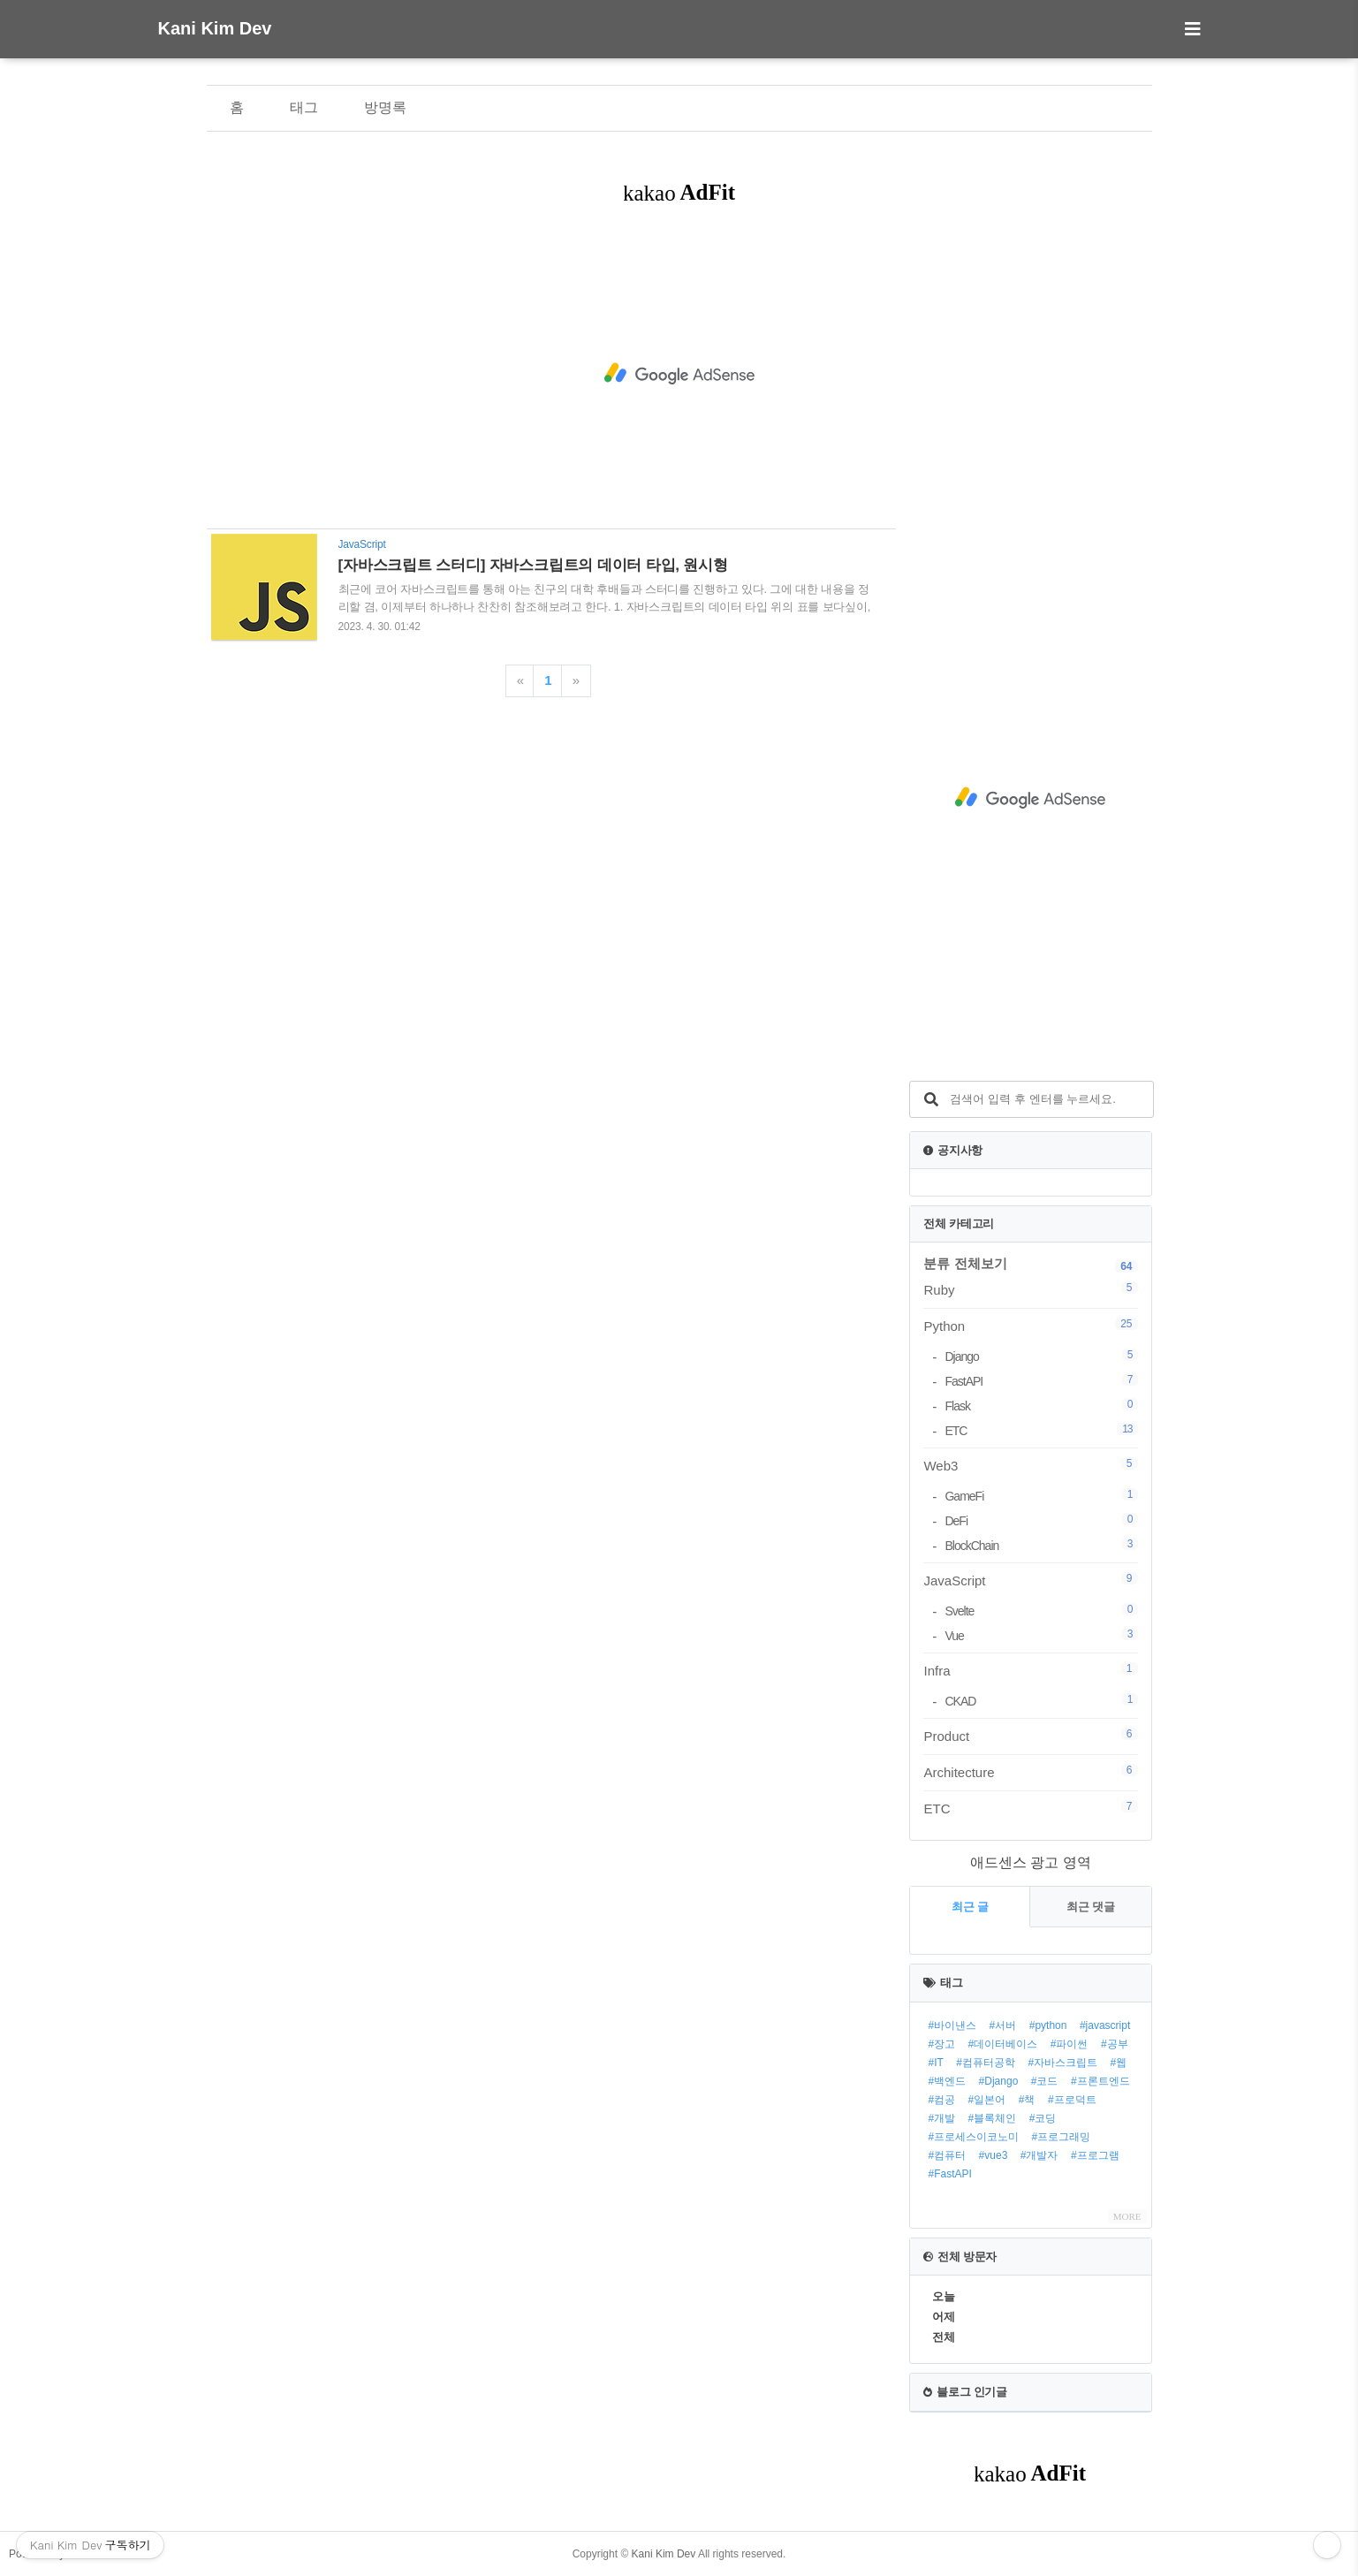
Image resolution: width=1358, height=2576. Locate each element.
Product (1030, 1736)
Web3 (1030, 1465)
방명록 (385, 107)
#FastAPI (949, 2174)
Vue (1041, 1635)
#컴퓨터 (947, 2155)
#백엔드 (947, 2081)
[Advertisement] (679, 374)
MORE (1127, 2216)
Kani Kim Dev (215, 28)
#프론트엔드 (1100, 2081)
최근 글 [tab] (971, 1906)
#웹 (1119, 2062)
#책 (1027, 2099)
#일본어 (987, 2099)
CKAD (1041, 1700)
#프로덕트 (1072, 2099)
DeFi (1041, 1520)
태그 (304, 107)
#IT (935, 2062)
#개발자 (1039, 2155)
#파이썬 (1070, 2044)
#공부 (1114, 2044)
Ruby (1030, 1289)
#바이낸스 (952, 2025)
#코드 (1044, 2081)
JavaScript (1030, 1580)
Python (1030, 1326)
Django (1041, 1356)
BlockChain (1041, 1545)
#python (1048, 2025)
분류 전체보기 (964, 1263)
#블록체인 (992, 2118)
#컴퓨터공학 (985, 2062)
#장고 (941, 2044)
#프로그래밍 (1061, 2137)
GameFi (1041, 1495)
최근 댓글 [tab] (1091, 1906)
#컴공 (941, 2099)
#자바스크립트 (1062, 2062)
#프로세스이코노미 (973, 2137)
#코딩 (1043, 2118)
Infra (1030, 1670)
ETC (1041, 1430)
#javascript (1105, 2025)
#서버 (1003, 2025)
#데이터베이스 (1003, 2044)
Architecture (1030, 1772)
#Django (999, 2081)
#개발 (941, 2118)
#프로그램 (1095, 2155)
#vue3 (993, 2155)
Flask (1041, 1405)
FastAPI (1041, 1380)
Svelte (1041, 1610)
